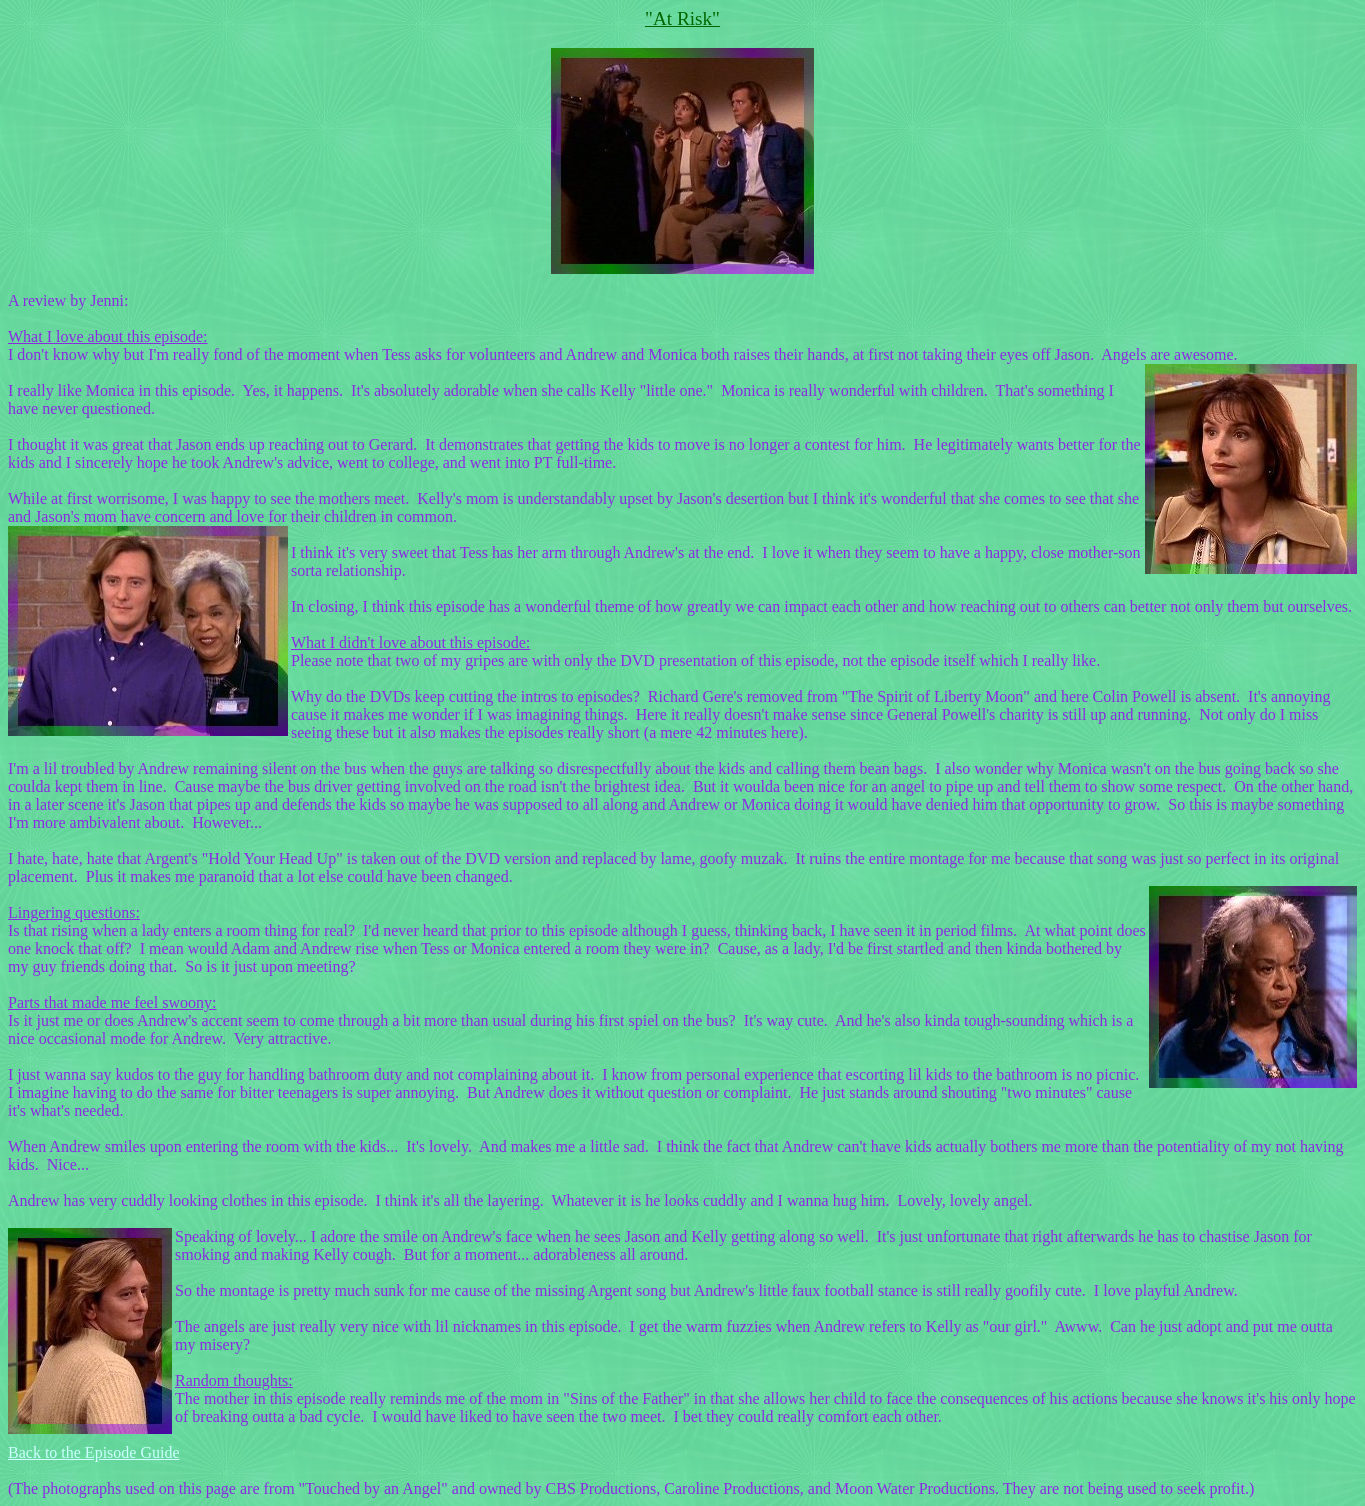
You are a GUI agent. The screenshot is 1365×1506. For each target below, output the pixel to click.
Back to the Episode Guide (94, 1452)
